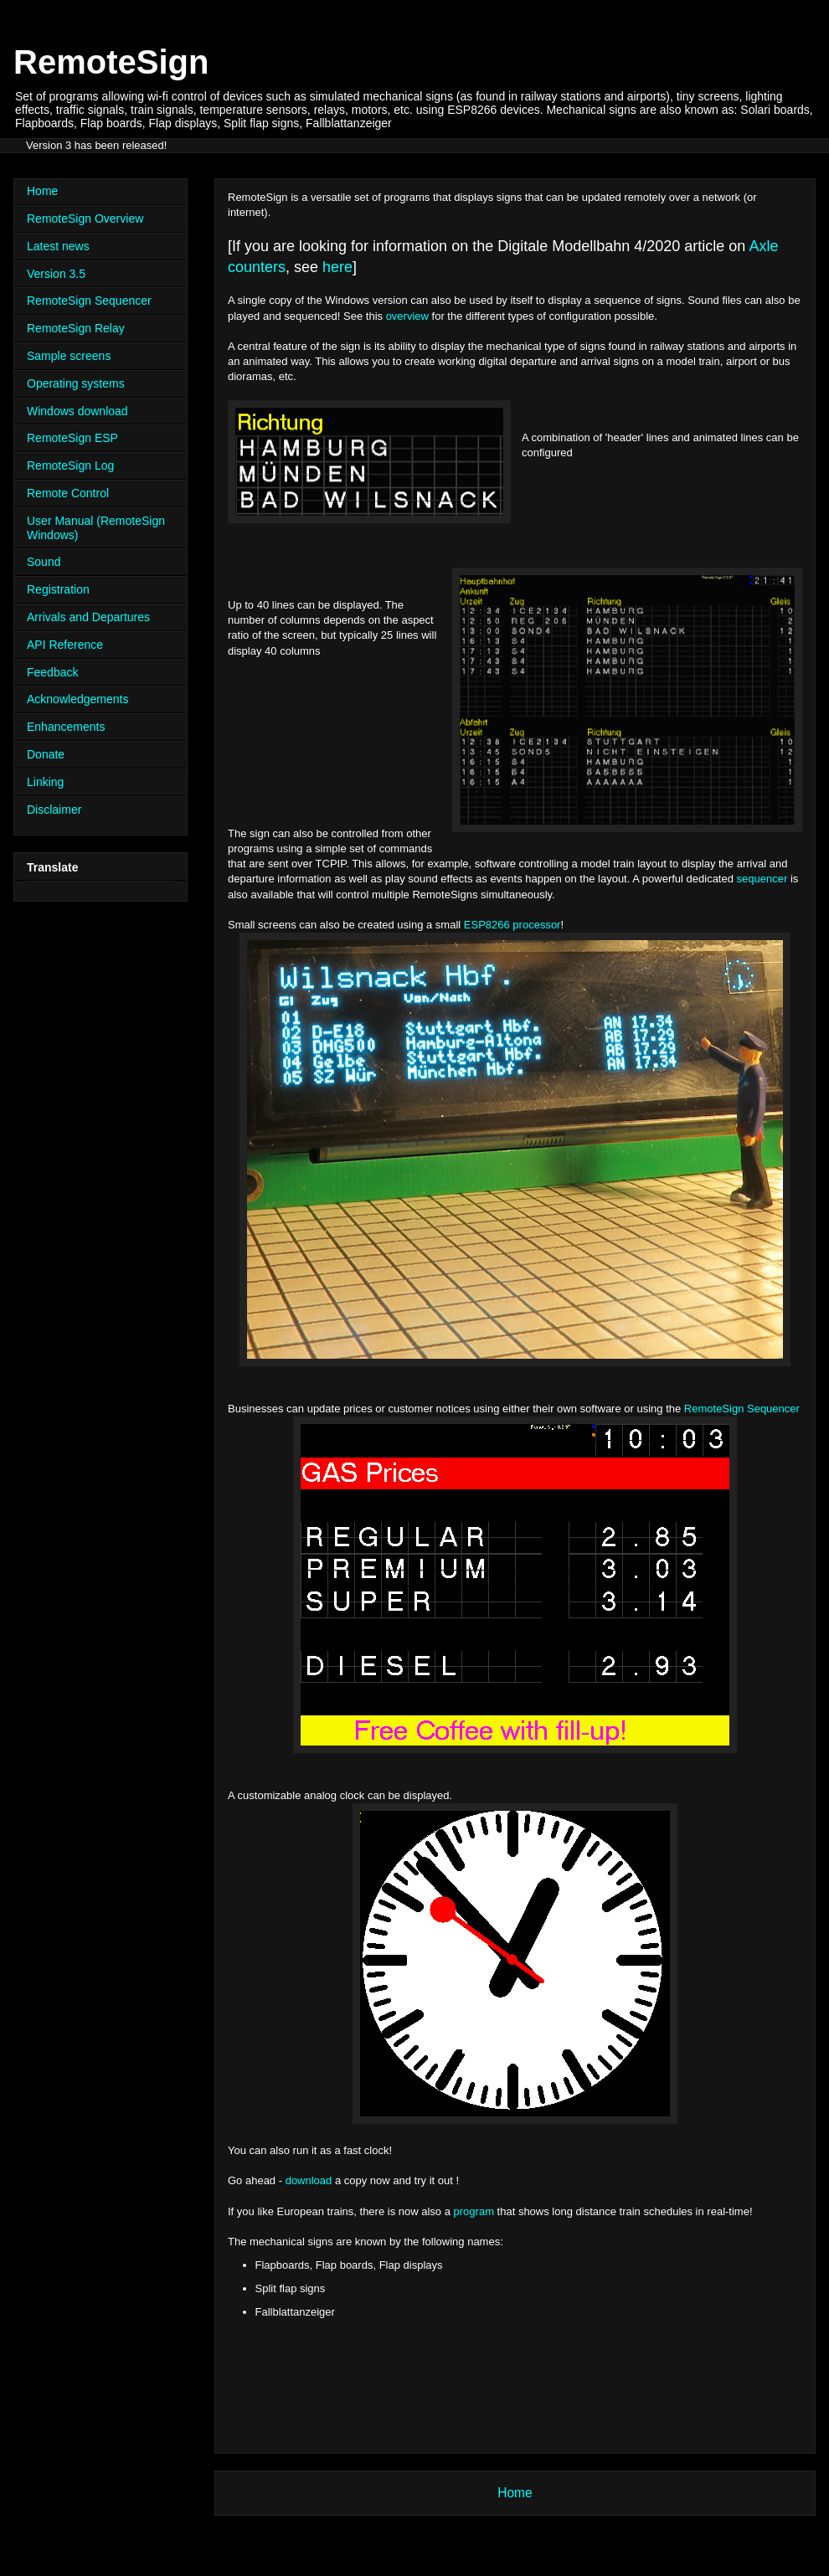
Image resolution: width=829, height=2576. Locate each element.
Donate (45, 754)
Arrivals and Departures (88, 617)
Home (515, 2493)
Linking (45, 782)
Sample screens (69, 355)
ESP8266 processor (510, 924)
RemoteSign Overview (85, 218)
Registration (58, 589)
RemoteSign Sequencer (742, 1408)
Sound (43, 561)
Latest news (58, 246)
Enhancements (66, 726)
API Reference (65, 644)
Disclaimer (54, 809)
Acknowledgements (77, 699)
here (337, 267)
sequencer (762, 878)
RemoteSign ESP (72, 438)
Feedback (52, 672)
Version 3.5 (56, 273)
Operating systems (76, 383)
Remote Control (68, 493)
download (309, 2180)
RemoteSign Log (70, 465)
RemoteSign (111, 62)
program (474, 2211)
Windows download (77, 411)
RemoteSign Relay (76, 328)
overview (409, 316)
